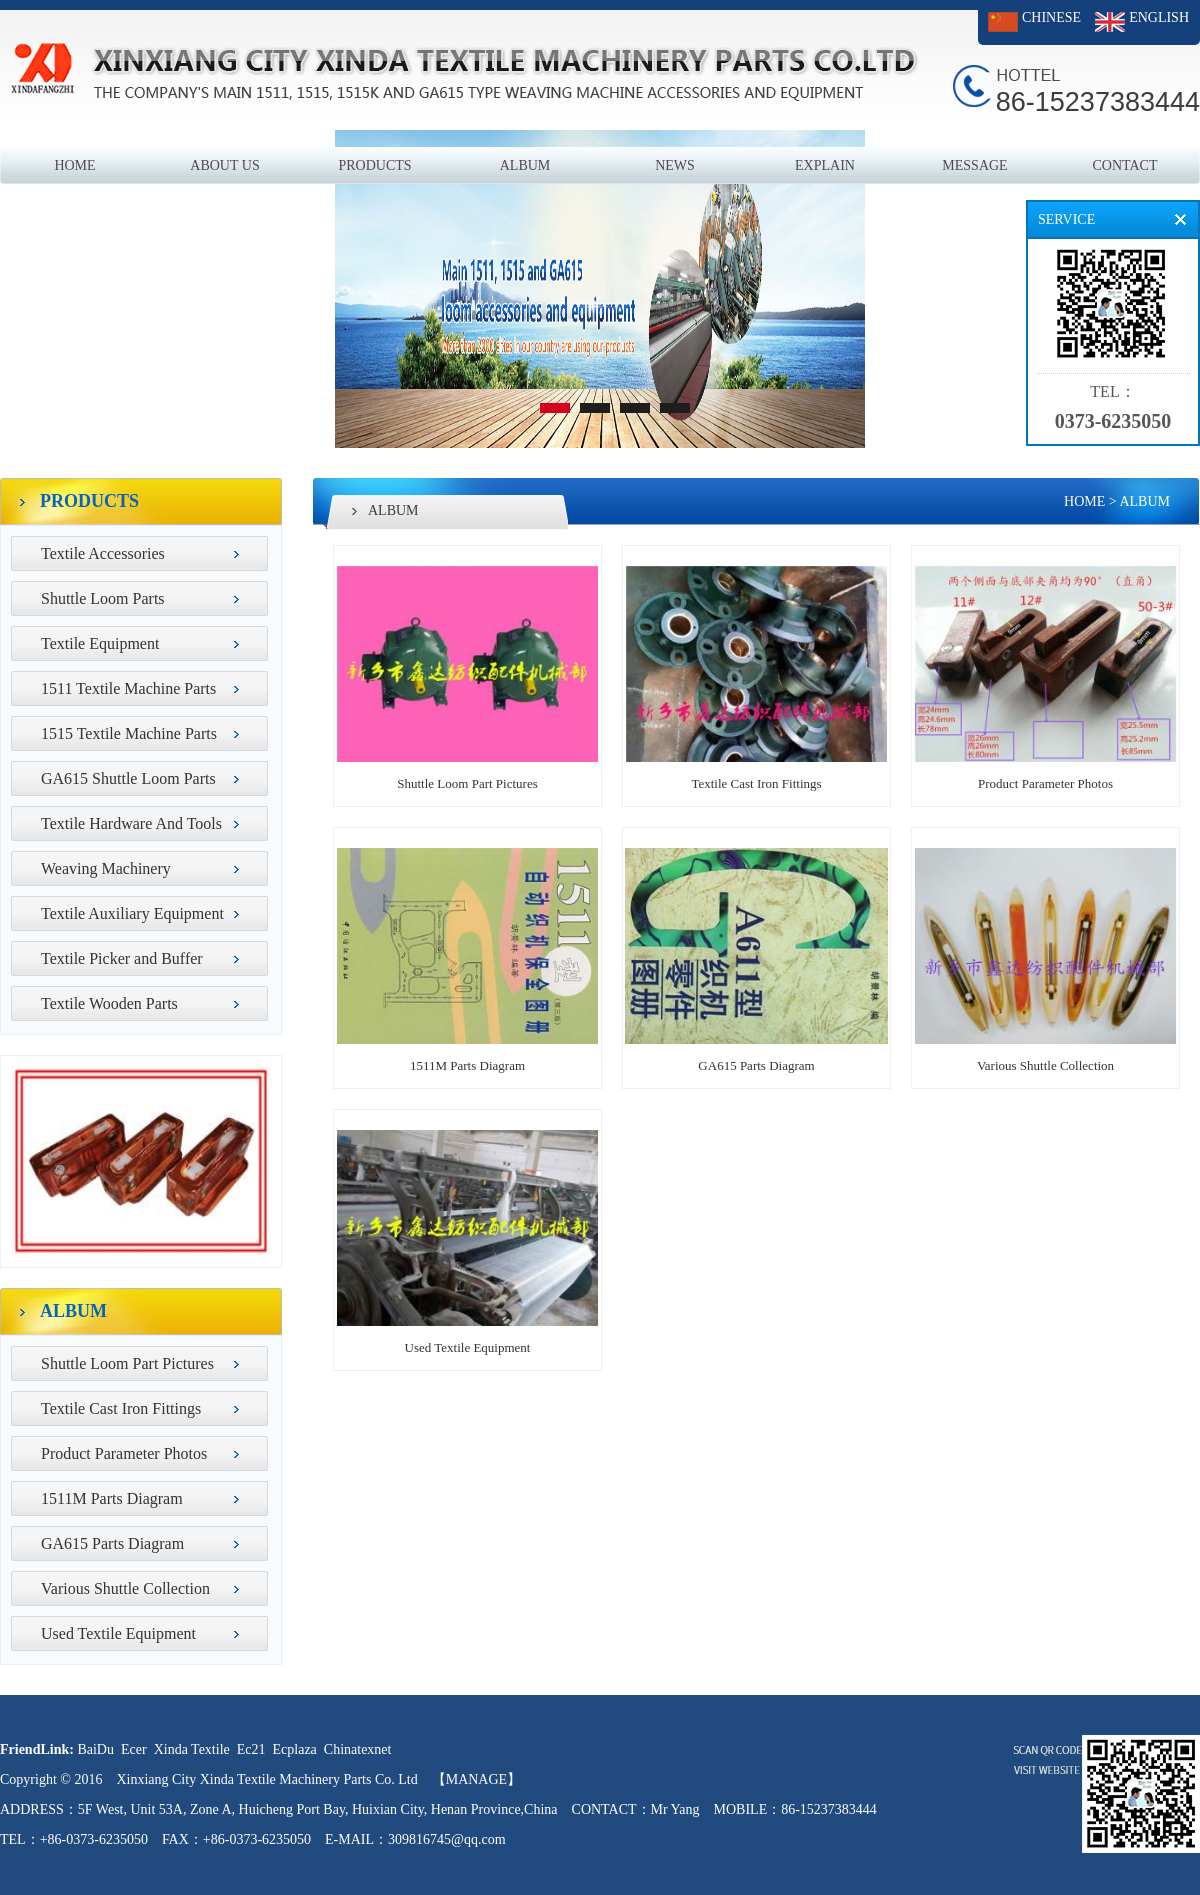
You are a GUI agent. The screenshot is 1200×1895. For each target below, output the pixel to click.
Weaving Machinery (106, 868)
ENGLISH (1159, 17)
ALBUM (525, 165)
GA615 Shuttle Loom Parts (128, 778)
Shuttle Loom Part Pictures (127, 1363)
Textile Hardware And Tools (131, 823)
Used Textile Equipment (118, 1633)
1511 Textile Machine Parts (128, 688)
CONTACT (1125, 165)
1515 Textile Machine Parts (129, 733)
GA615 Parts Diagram (112, 1543)
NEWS (675, 165)
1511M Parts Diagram (112, 1498)
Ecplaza (295, 1749)
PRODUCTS (374, 165)
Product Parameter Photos (124, 1453)
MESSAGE (974, 165)
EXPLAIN (825, 165)
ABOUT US (224, 165)
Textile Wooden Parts (109, 1003)
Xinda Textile (192, 1749)
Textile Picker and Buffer (122, 958)
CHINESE (1051, 17)
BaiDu (95, 1749)
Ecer (134, 1749)
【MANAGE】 (476, 1779)
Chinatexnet (358, 1749)
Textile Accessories (103, 553)
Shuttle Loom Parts (103, 598)
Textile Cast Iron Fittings (121, 1408)
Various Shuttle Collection (125, 1588)
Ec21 (251, 1749)
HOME (74, 165)
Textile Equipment (100, 643)
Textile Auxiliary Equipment (132, 913)
